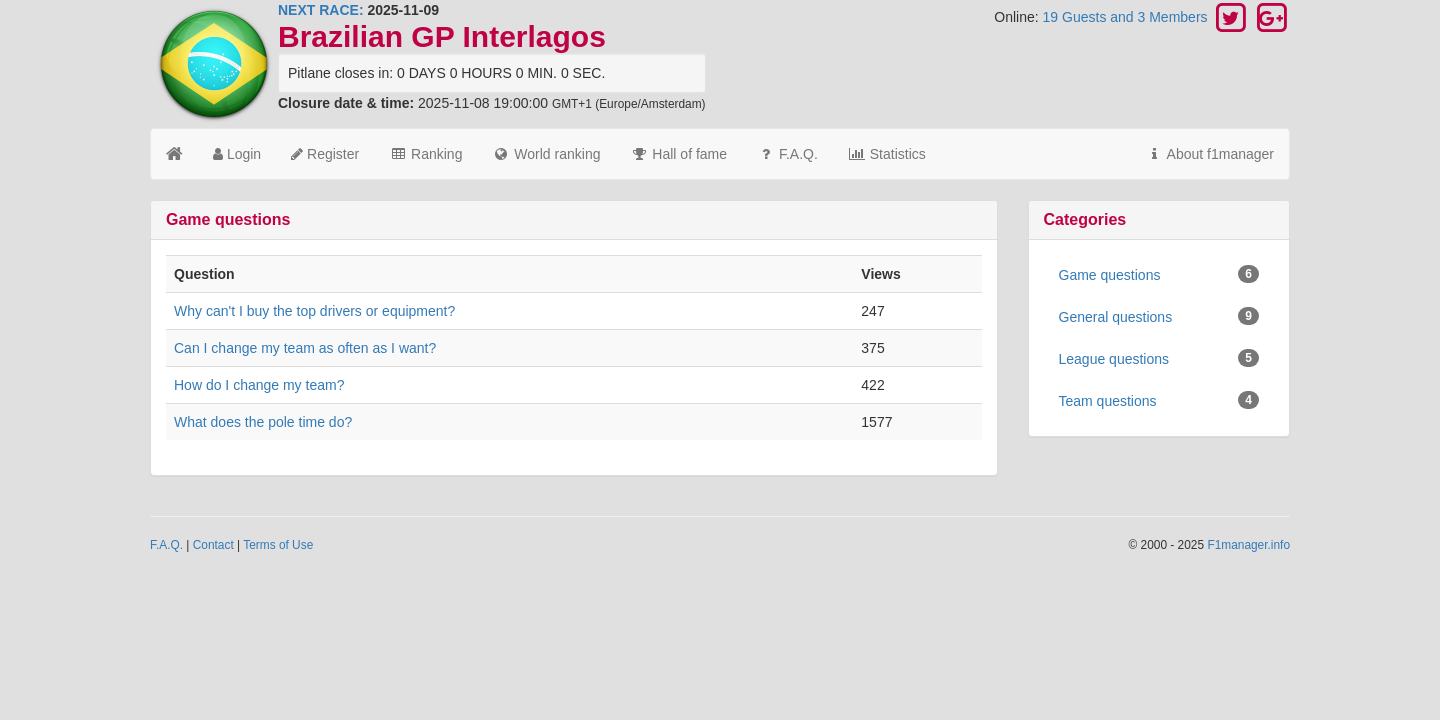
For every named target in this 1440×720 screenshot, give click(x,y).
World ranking (546, 154)
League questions (1159, 358)
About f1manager (1209, 154)
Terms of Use (278, 545)
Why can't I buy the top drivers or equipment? (314, 311)
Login (237, 154)
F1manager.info (1248, 545)
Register (325, 154)
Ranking (425, 154)
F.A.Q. (787, 154)
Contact (213, 545)
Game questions (1159, 274)
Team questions (1159, 400)
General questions (1159, 316)
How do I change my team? (259, 385)
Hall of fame (678, 154)
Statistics (887, 154)
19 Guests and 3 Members (1127, 17)
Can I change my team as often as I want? (305, 348)
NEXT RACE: (321, 10)
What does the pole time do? (263, 422)
